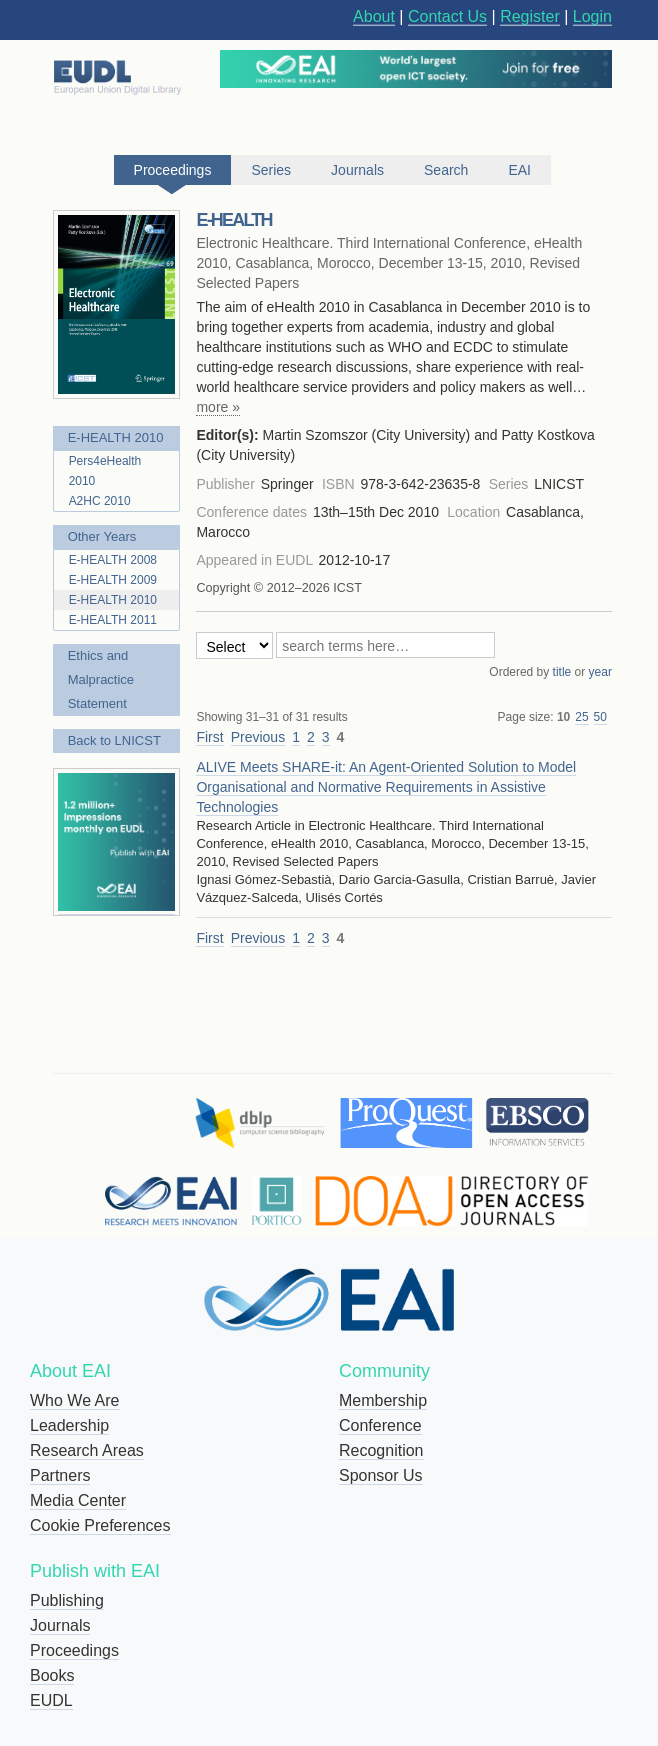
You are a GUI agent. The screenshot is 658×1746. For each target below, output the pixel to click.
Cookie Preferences (100, 1525)
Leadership (69, 1425)
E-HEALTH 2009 (113, 580)
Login (592, 16)
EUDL (51, 1700)
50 (600, 717)
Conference (380, 1425)
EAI (519, 170)
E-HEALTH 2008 (113, 560)
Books (52, 1675)
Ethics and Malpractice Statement (101, 679)
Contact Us (447, 16)
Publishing (67, 1600)
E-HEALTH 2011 (113, 620)
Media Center (78, 1500)
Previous (258, 737)
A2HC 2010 (100, 501)
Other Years (102, 536)
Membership (383, 1400)
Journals (60, 1625)
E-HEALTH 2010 (116, 437)
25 (581, 717)
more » (218, 407)
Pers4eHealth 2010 (105, 471)
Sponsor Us (381, 1475)
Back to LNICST (114, 740)
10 (563, 717)
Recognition (381, 1450)
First (209, 737)
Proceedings (74, 1650)
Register (530, 16)
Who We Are (75, 1400)
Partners (60, 1475)
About (374, 16)
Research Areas (87, 1450)
